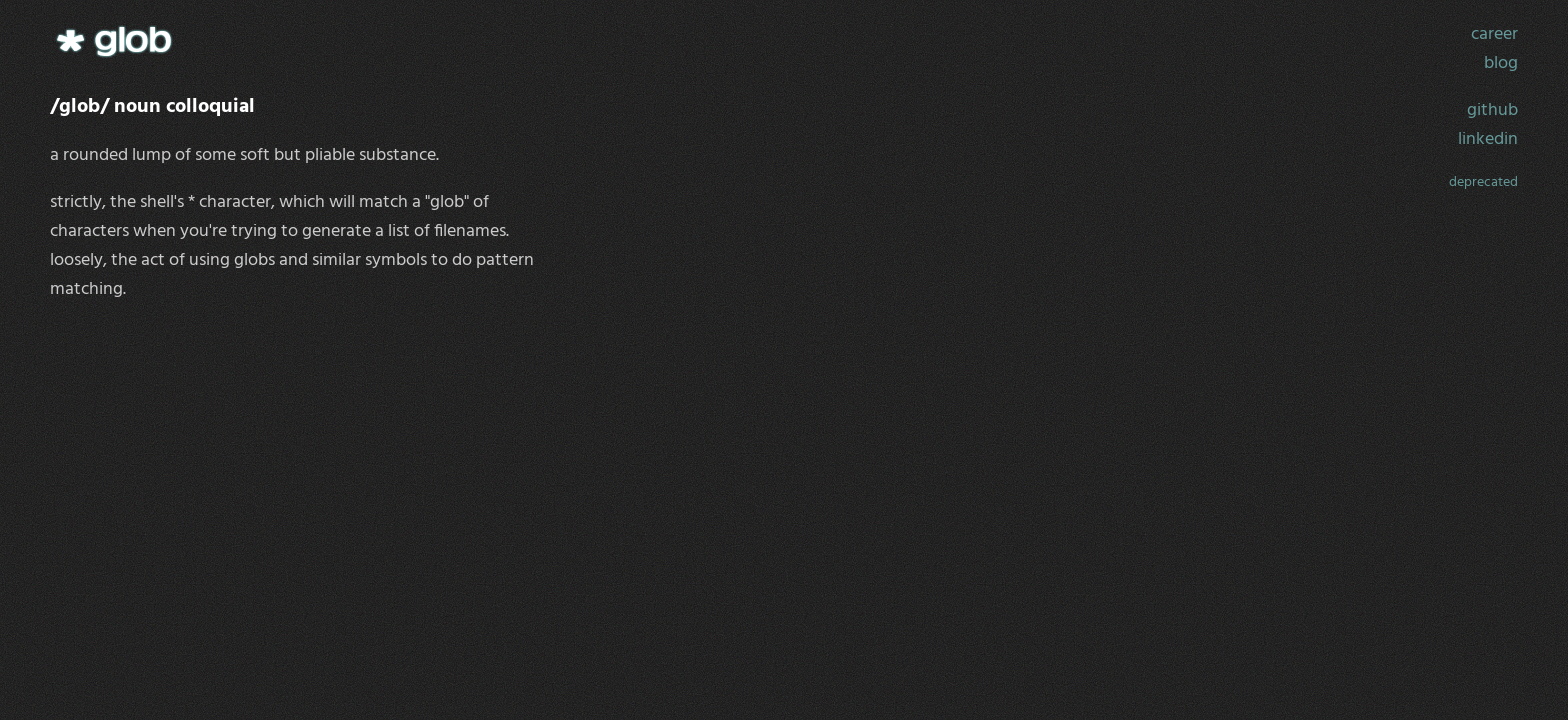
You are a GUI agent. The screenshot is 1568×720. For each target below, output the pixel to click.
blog (1501, 63)
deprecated (1483, 182)
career (1494, 34)
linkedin (1488, 139)
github (1492, 110)
